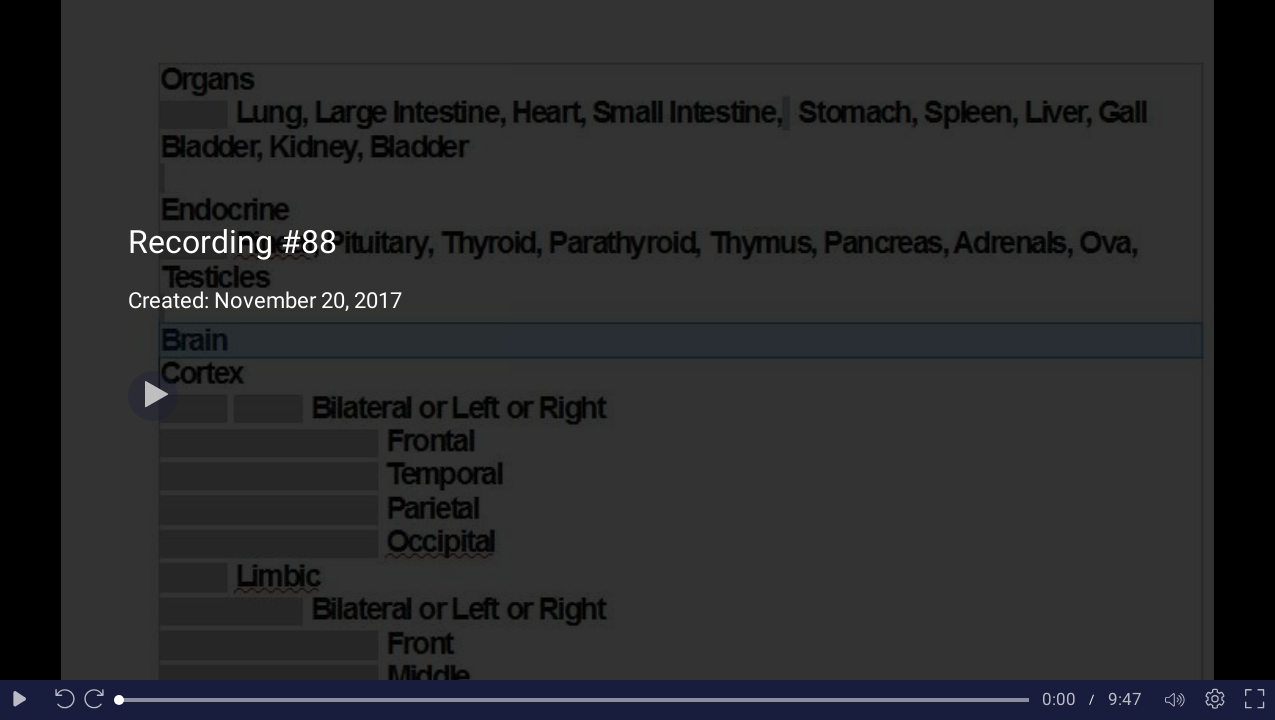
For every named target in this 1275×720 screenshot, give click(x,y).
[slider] (574, 700)
